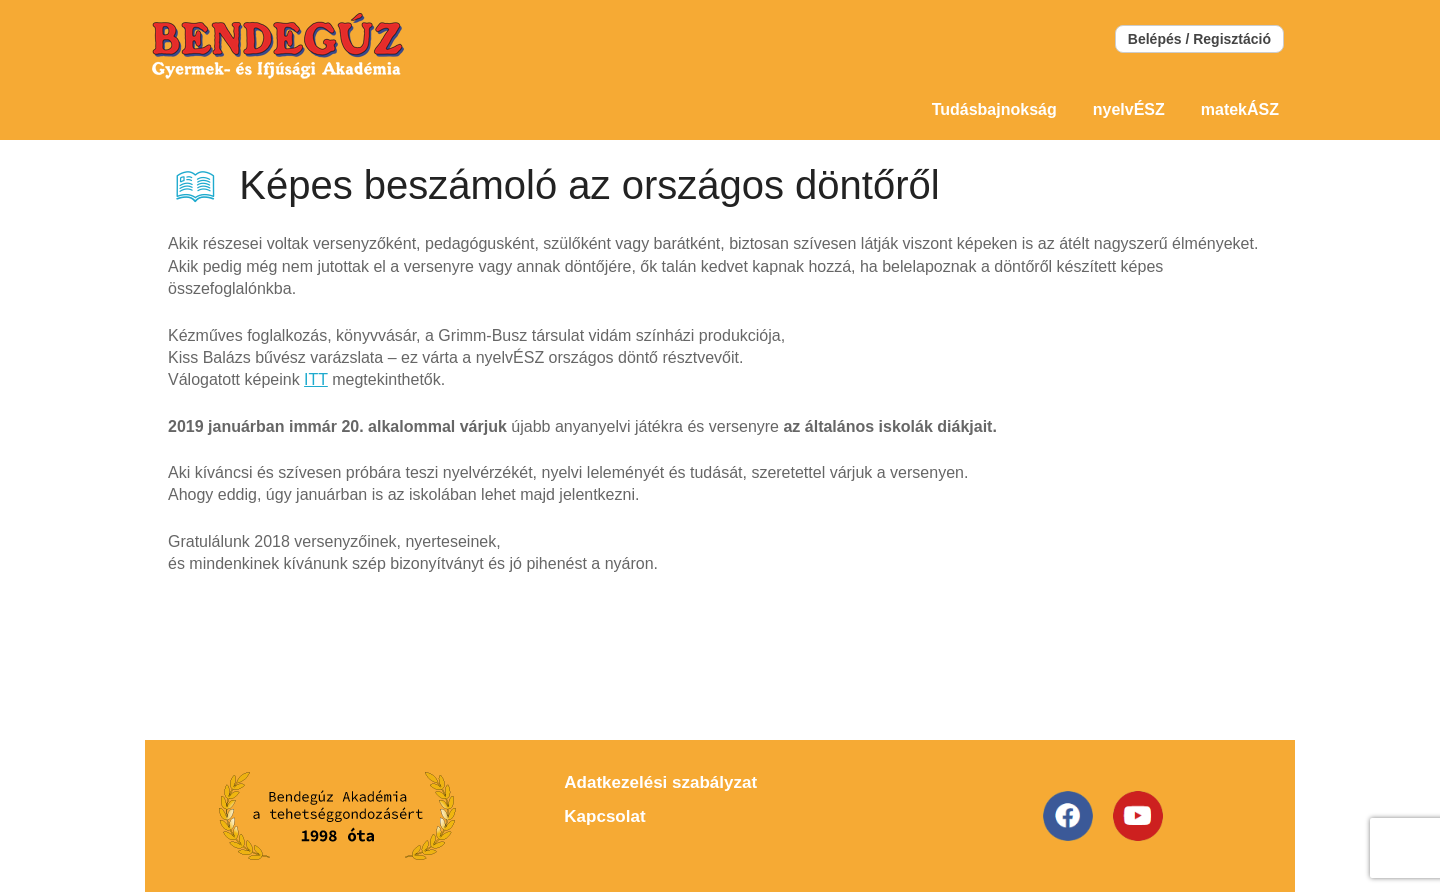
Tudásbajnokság (994, 109)
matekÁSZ (1240, 109)
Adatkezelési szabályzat (660, 782)
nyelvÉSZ (1129, 109)
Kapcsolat (604, 816)
